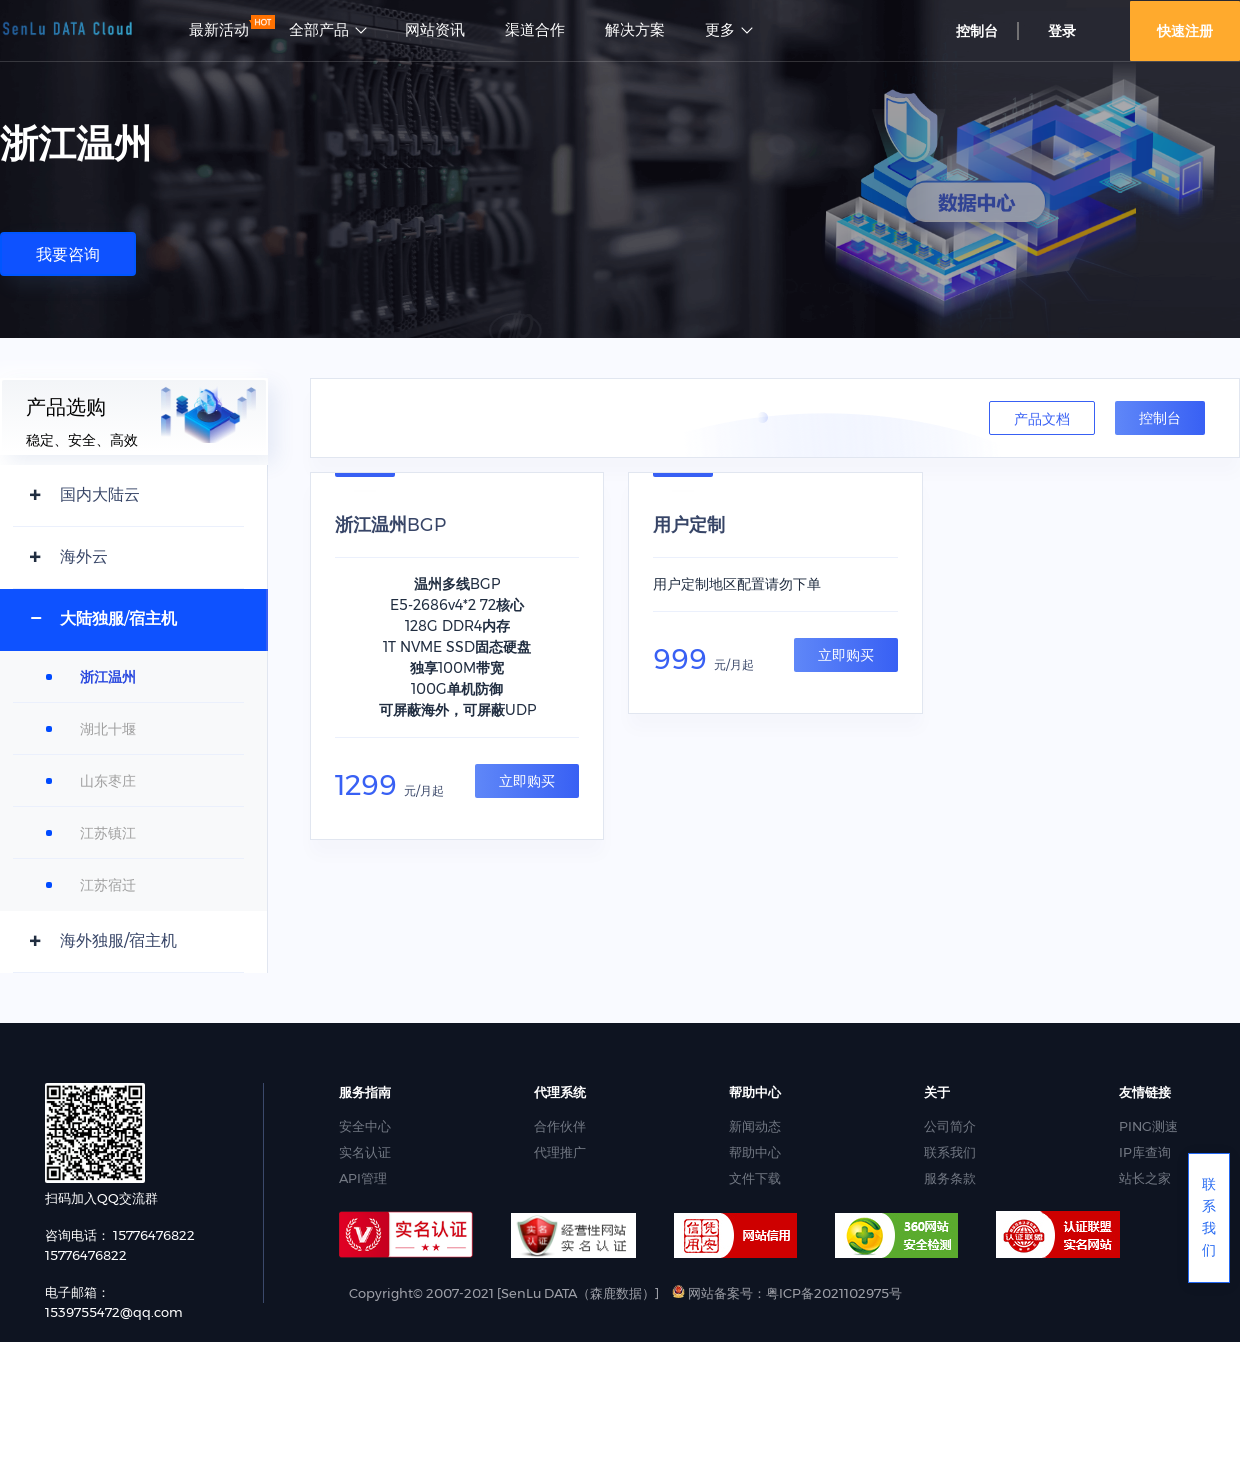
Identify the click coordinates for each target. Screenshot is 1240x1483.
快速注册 (1185, 31)
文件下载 (755, 1178)
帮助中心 (755, 1152)
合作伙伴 (560, 1126)
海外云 (84, 556)
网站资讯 (435, 30)
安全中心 (365, 1126)
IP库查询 (1145, 1152)
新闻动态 (755, 1126)
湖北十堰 (108, 729)
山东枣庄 (108, 781)
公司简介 (950, 1126)
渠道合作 (535, 30)
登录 (1062, 31)
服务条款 (950, 1178)
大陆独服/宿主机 (118, 618)
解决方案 (635, 30)
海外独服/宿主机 (118, 940)
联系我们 (950, 1152)
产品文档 (1042, 419)
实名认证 (365, 1152)
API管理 (363, 1178)
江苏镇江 (108, 833)
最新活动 (219, 30)
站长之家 (1145, 1178)
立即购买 (527, 781)
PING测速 (1148, 1126)
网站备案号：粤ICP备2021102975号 (787, 1293)
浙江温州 (108, 677)
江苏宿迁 (108, 885)
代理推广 (560, 1152)
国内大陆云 (100, 494)
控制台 (977, 31)
